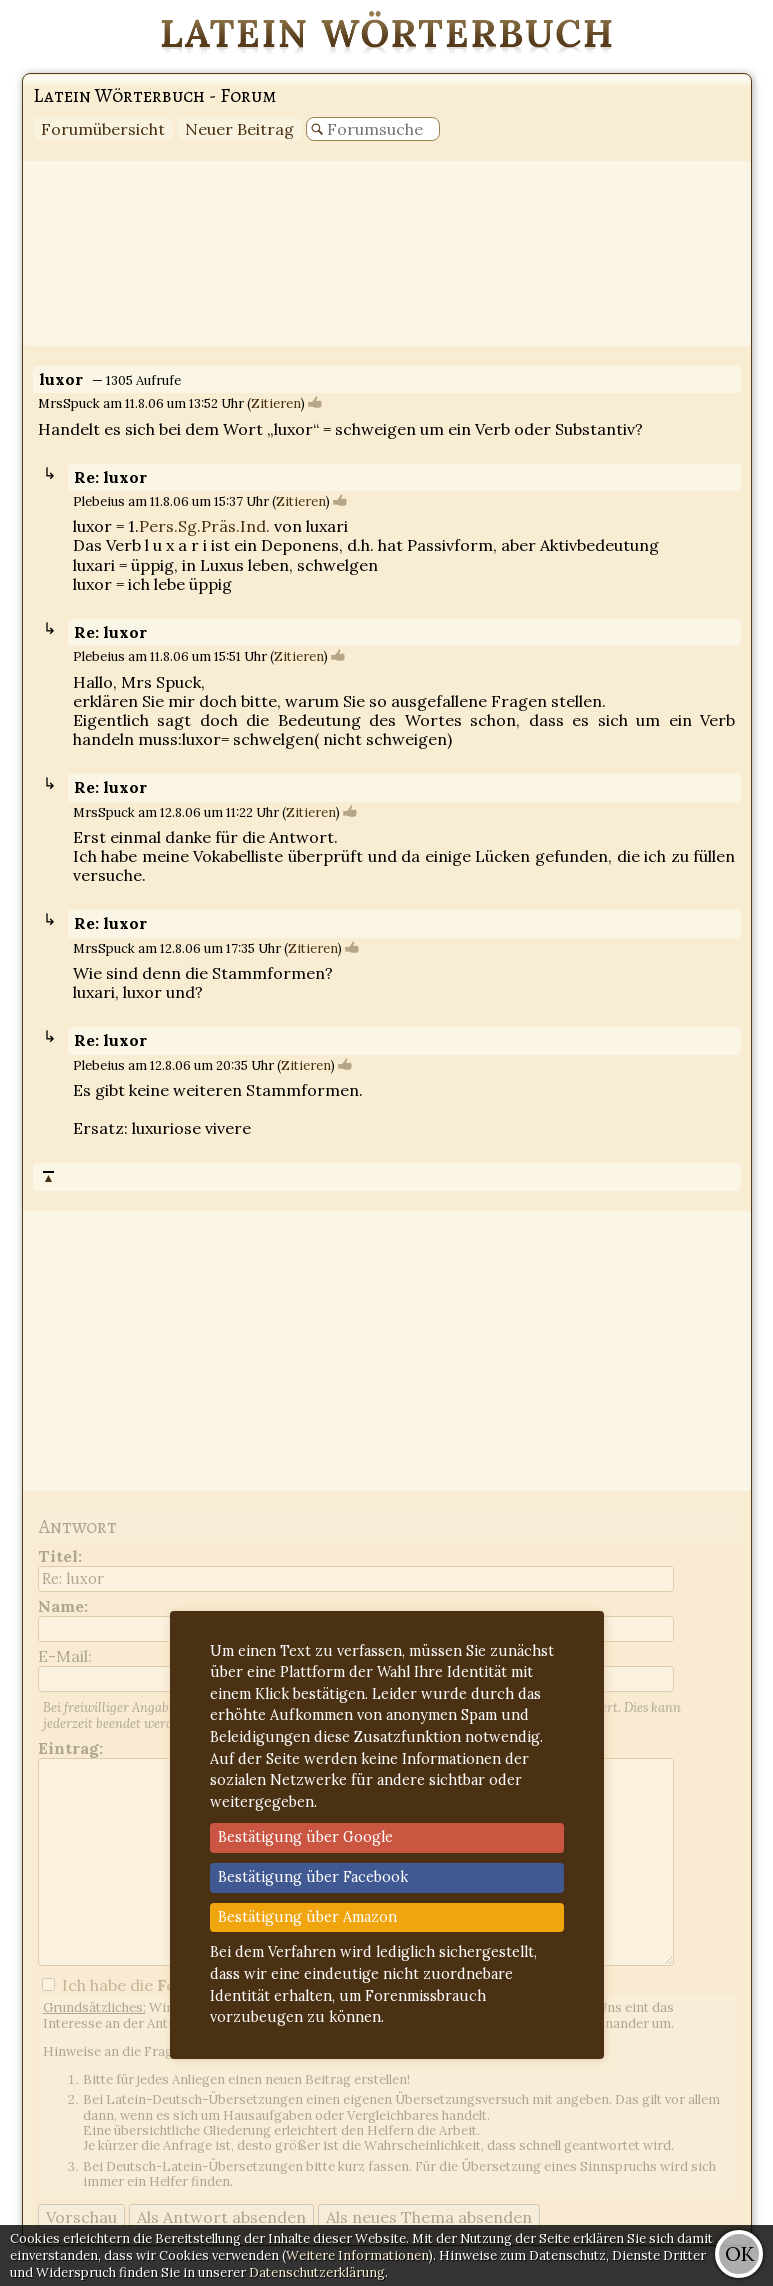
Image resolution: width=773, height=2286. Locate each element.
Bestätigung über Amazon (307, 1917)
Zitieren (276, 403)
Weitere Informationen (357, 2255)
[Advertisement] (387, 253)
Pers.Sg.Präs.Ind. (204, 526)
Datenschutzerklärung (317, 2272)
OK (739, 2253)
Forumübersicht (103, 129)
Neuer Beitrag (239, 129)
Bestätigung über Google (305, 1837)
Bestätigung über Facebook (313, 1877)
